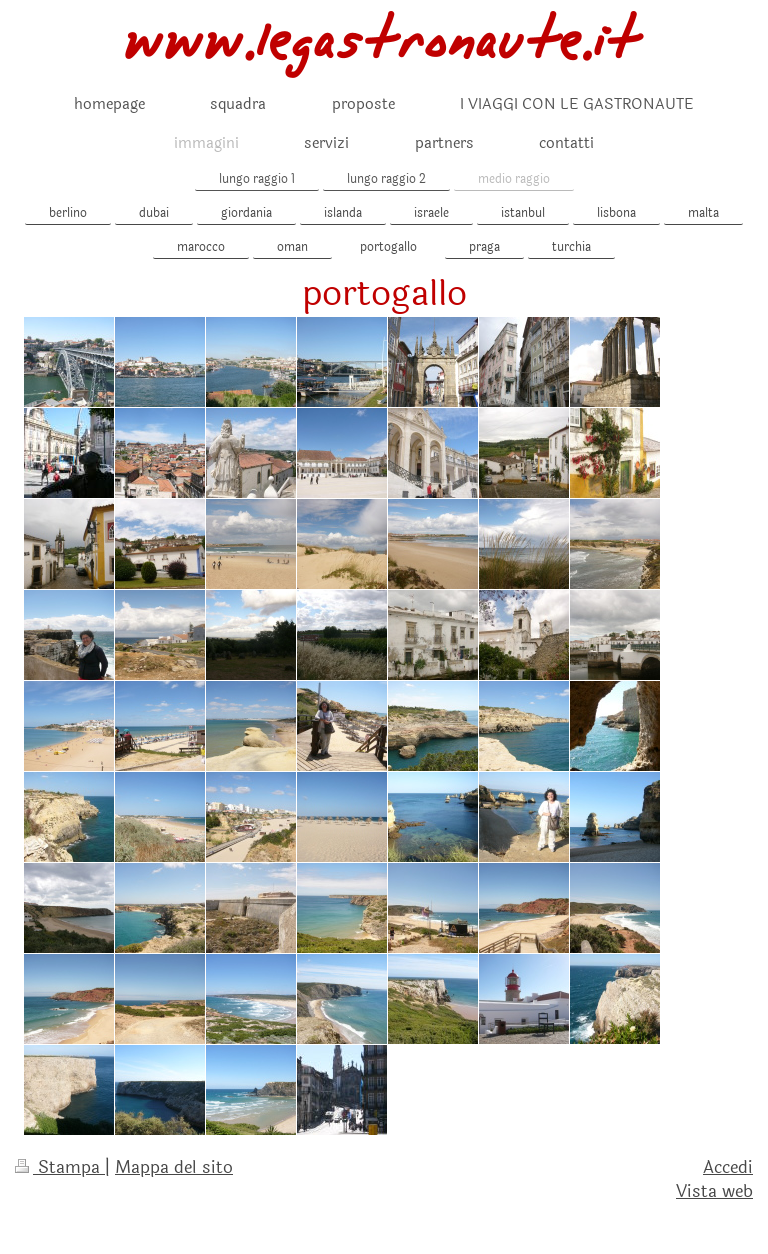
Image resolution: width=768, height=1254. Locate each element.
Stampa (60, 1167)
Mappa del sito (174, 1167)
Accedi (728, 1167)
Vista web (714, 1191)
